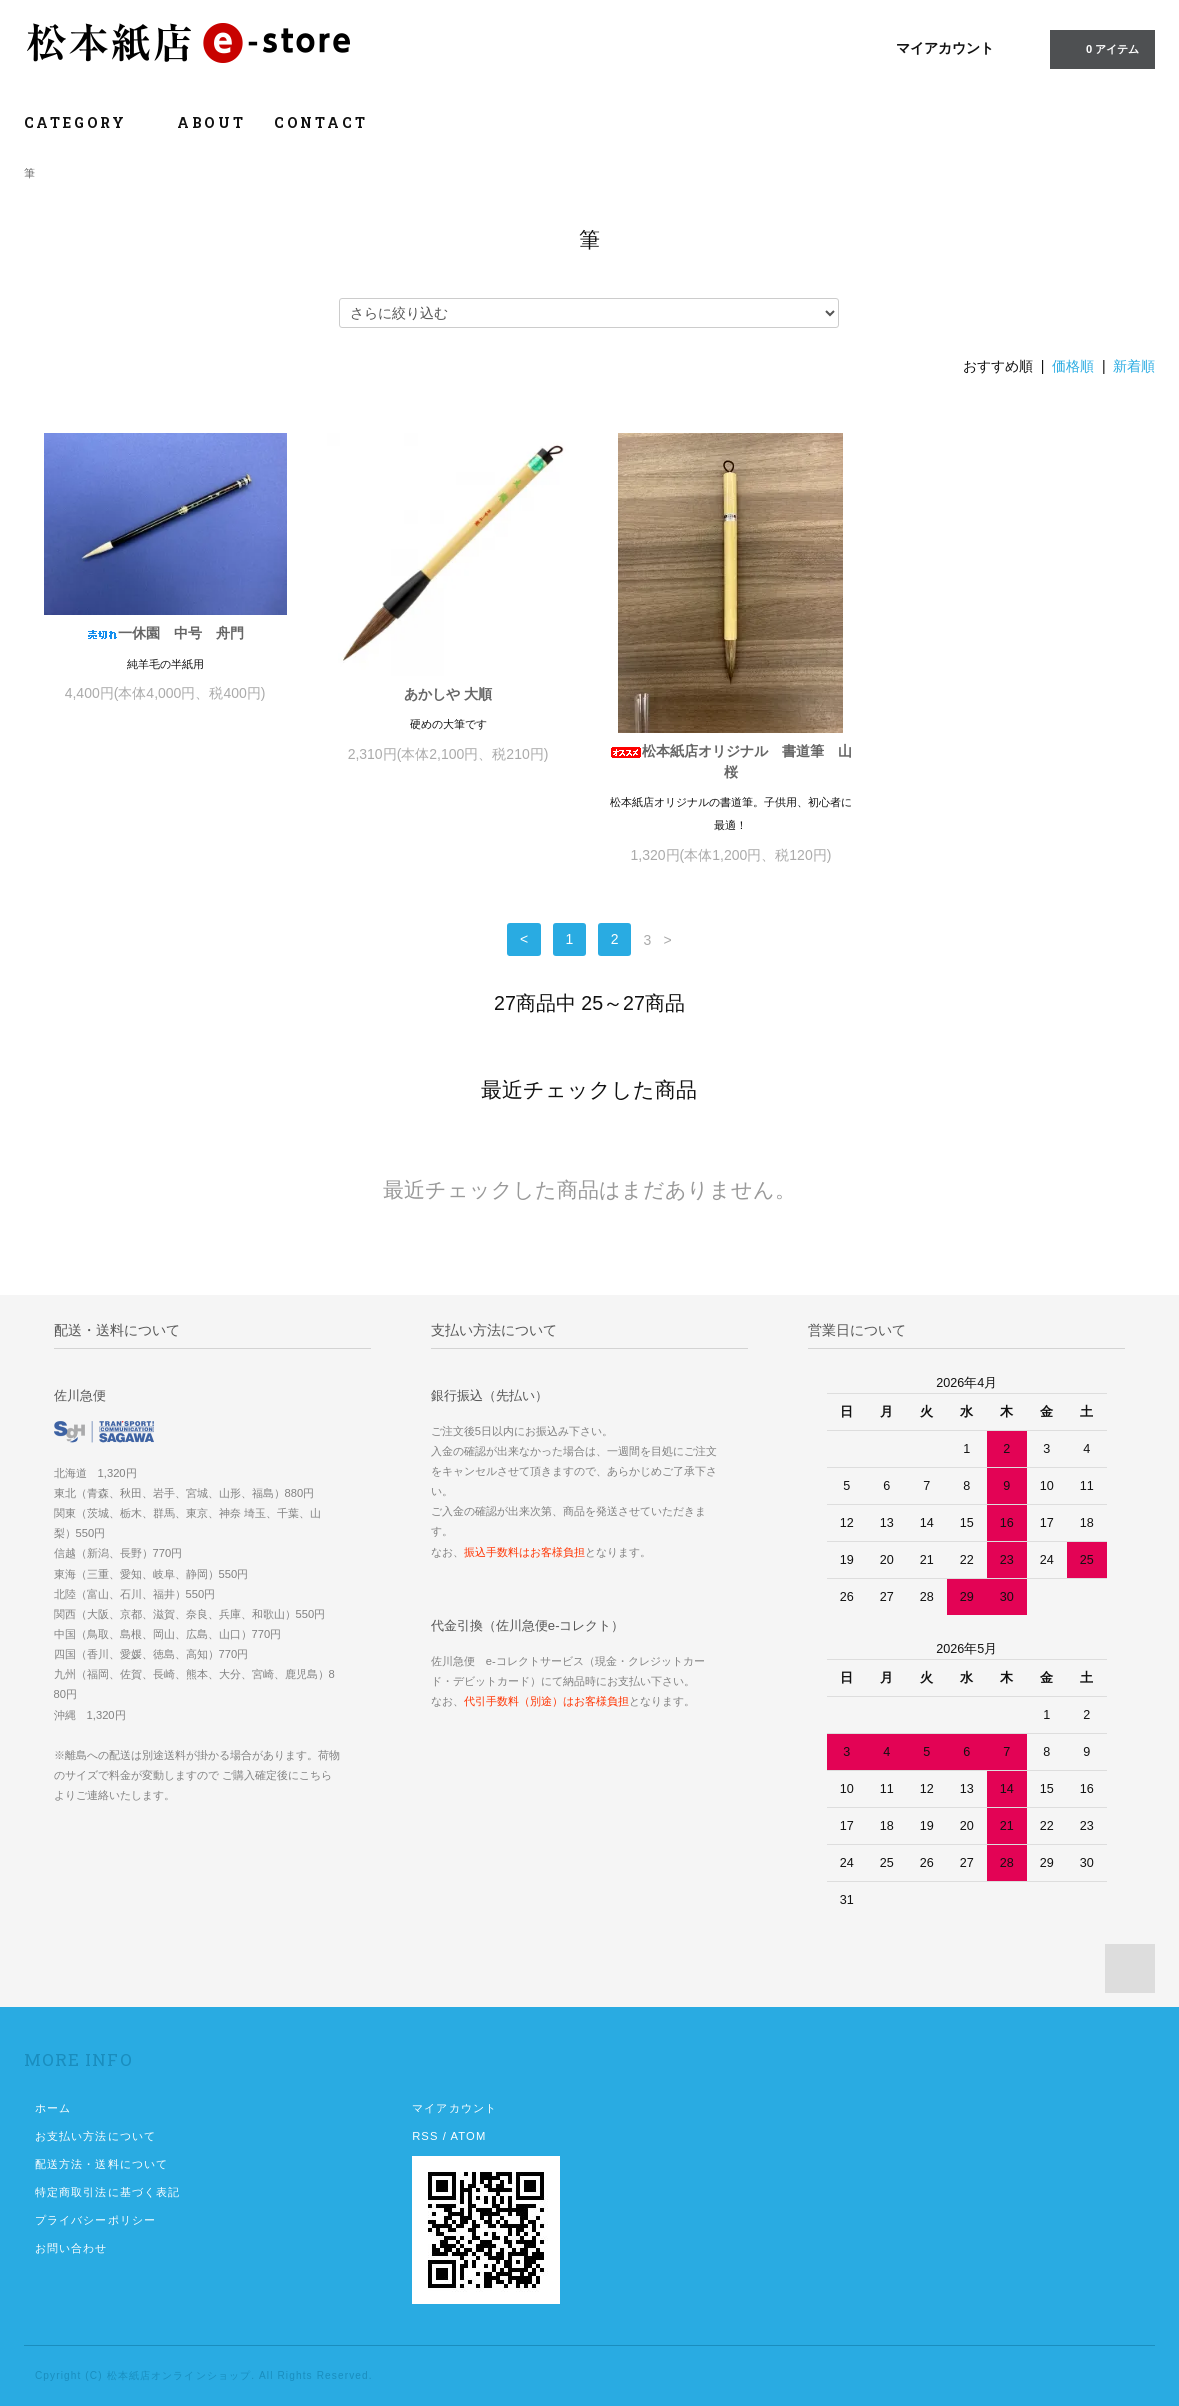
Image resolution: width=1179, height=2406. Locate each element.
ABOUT (211, 122)
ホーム (53, 2108)
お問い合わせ (71, 2248)
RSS (425, 2136)
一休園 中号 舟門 (165, 633)
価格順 (1073, 366)
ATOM (469, 2136)
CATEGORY (86, 122)
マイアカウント (945, 48)
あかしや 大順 (448, 694)
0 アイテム (1100, 48)
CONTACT (321, 122)
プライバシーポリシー (95, 2220)
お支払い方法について (95, 2136)
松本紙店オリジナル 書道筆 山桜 (731, 761)
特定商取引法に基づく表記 (107, 2192)
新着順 (1134, 366)
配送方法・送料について (101, 2164)
